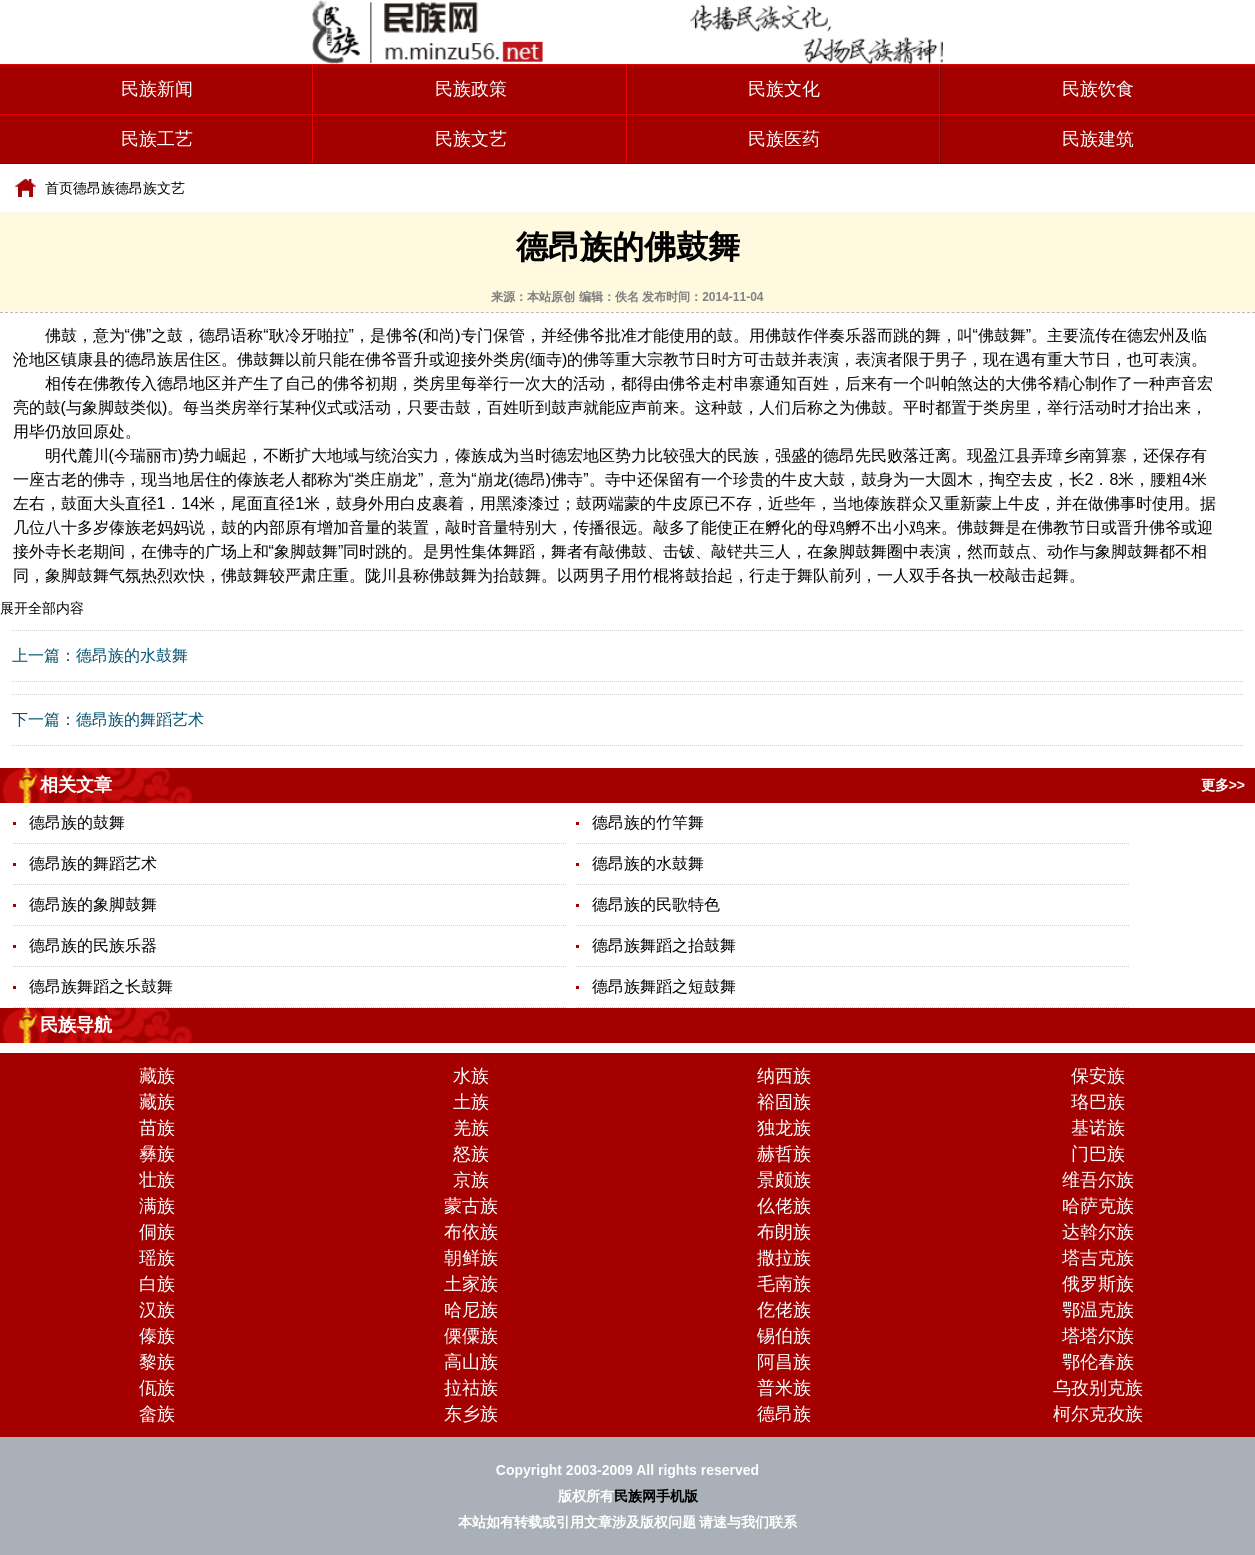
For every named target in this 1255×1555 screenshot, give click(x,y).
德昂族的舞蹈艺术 (140, 719)
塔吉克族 (1098, 1258)
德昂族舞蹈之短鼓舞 (664, 986)
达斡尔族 (1098, 1232)
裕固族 (784, 1102)
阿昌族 (784, 1362)
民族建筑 (1098, 139)
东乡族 (471, 1414)
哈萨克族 (1098, 1206)
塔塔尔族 (1098, 1336)
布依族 (471, 1232)
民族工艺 (157, 139)
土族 (471, 1102)
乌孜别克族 (1098, 1388)
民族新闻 (157, 89)
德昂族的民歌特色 (656, 904)
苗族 (157, 1128)
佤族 (157, 1388)
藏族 (157, 1076)
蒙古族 (471, 1206)
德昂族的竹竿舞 (648, 822)
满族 (157, 1206)
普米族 (784, 1388)
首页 (59, 188)
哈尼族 (471, 1310)
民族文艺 (471, 139)
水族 (471, 1076)
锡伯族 (784, 1336)
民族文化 (784, 89)
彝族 (157, 1154)
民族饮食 (1098, 89)
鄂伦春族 (1098, 1362)
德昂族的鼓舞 (77, 822)
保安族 (1098, 1076)
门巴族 (1098, 1154)
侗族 (157, 1232)
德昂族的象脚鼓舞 (93, 904)
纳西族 (784, 1076)
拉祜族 (471, 1388)
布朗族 (784, 1232)
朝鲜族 (471, 1258)
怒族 (471, 1154)
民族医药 (784, 139)
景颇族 (784, 1180)
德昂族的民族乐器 (93, 945)
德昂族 (94, 188)
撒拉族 (784, 1258)
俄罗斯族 (1098, 1284)
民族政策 (471, 89)
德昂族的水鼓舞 (132, 655)
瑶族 (157, 1258)
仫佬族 (784, 1206)
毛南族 (784, 1284)
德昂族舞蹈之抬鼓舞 (664, 945)
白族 (157, 1284)
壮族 (157, 1180)
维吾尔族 (1098, 1180)
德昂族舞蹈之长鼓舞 (101, 986)
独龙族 (784, 1128)
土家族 (471, 1284)
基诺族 (1098, 1128)
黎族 (157, 1362)
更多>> (1223, 785)
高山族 (471, 1362)
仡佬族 (784, 1310)
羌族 (471, 1128)
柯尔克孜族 (1098, 1414)
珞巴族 (1098, 1102)
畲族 (157, 1414)
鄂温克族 (1098, 1310)
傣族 (157, 1336)
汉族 (157, 1310)
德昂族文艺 (150, 188)
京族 (471, 1180)
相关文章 (76, 785)
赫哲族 (784, 1154)
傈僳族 (471, 1336)
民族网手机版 (656, 1496)
